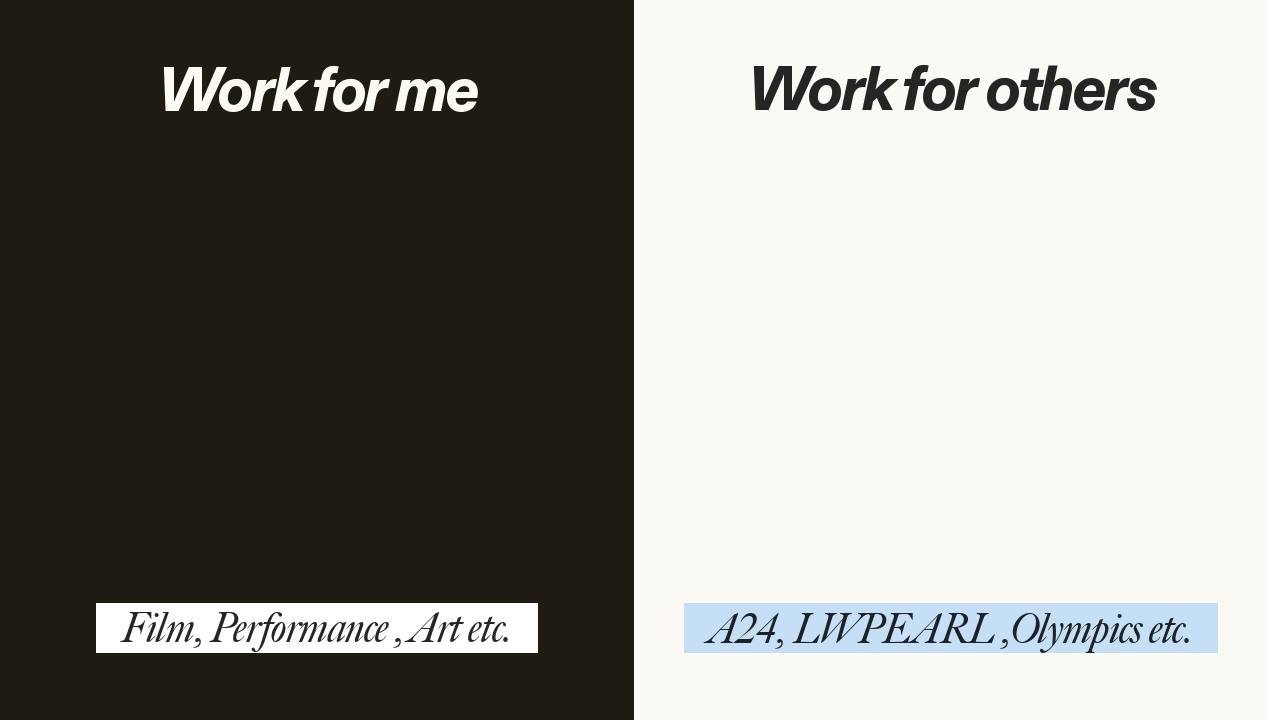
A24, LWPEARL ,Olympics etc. (951, 628)
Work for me (317, 92)
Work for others (951, 91)
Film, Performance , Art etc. (316, 627)
